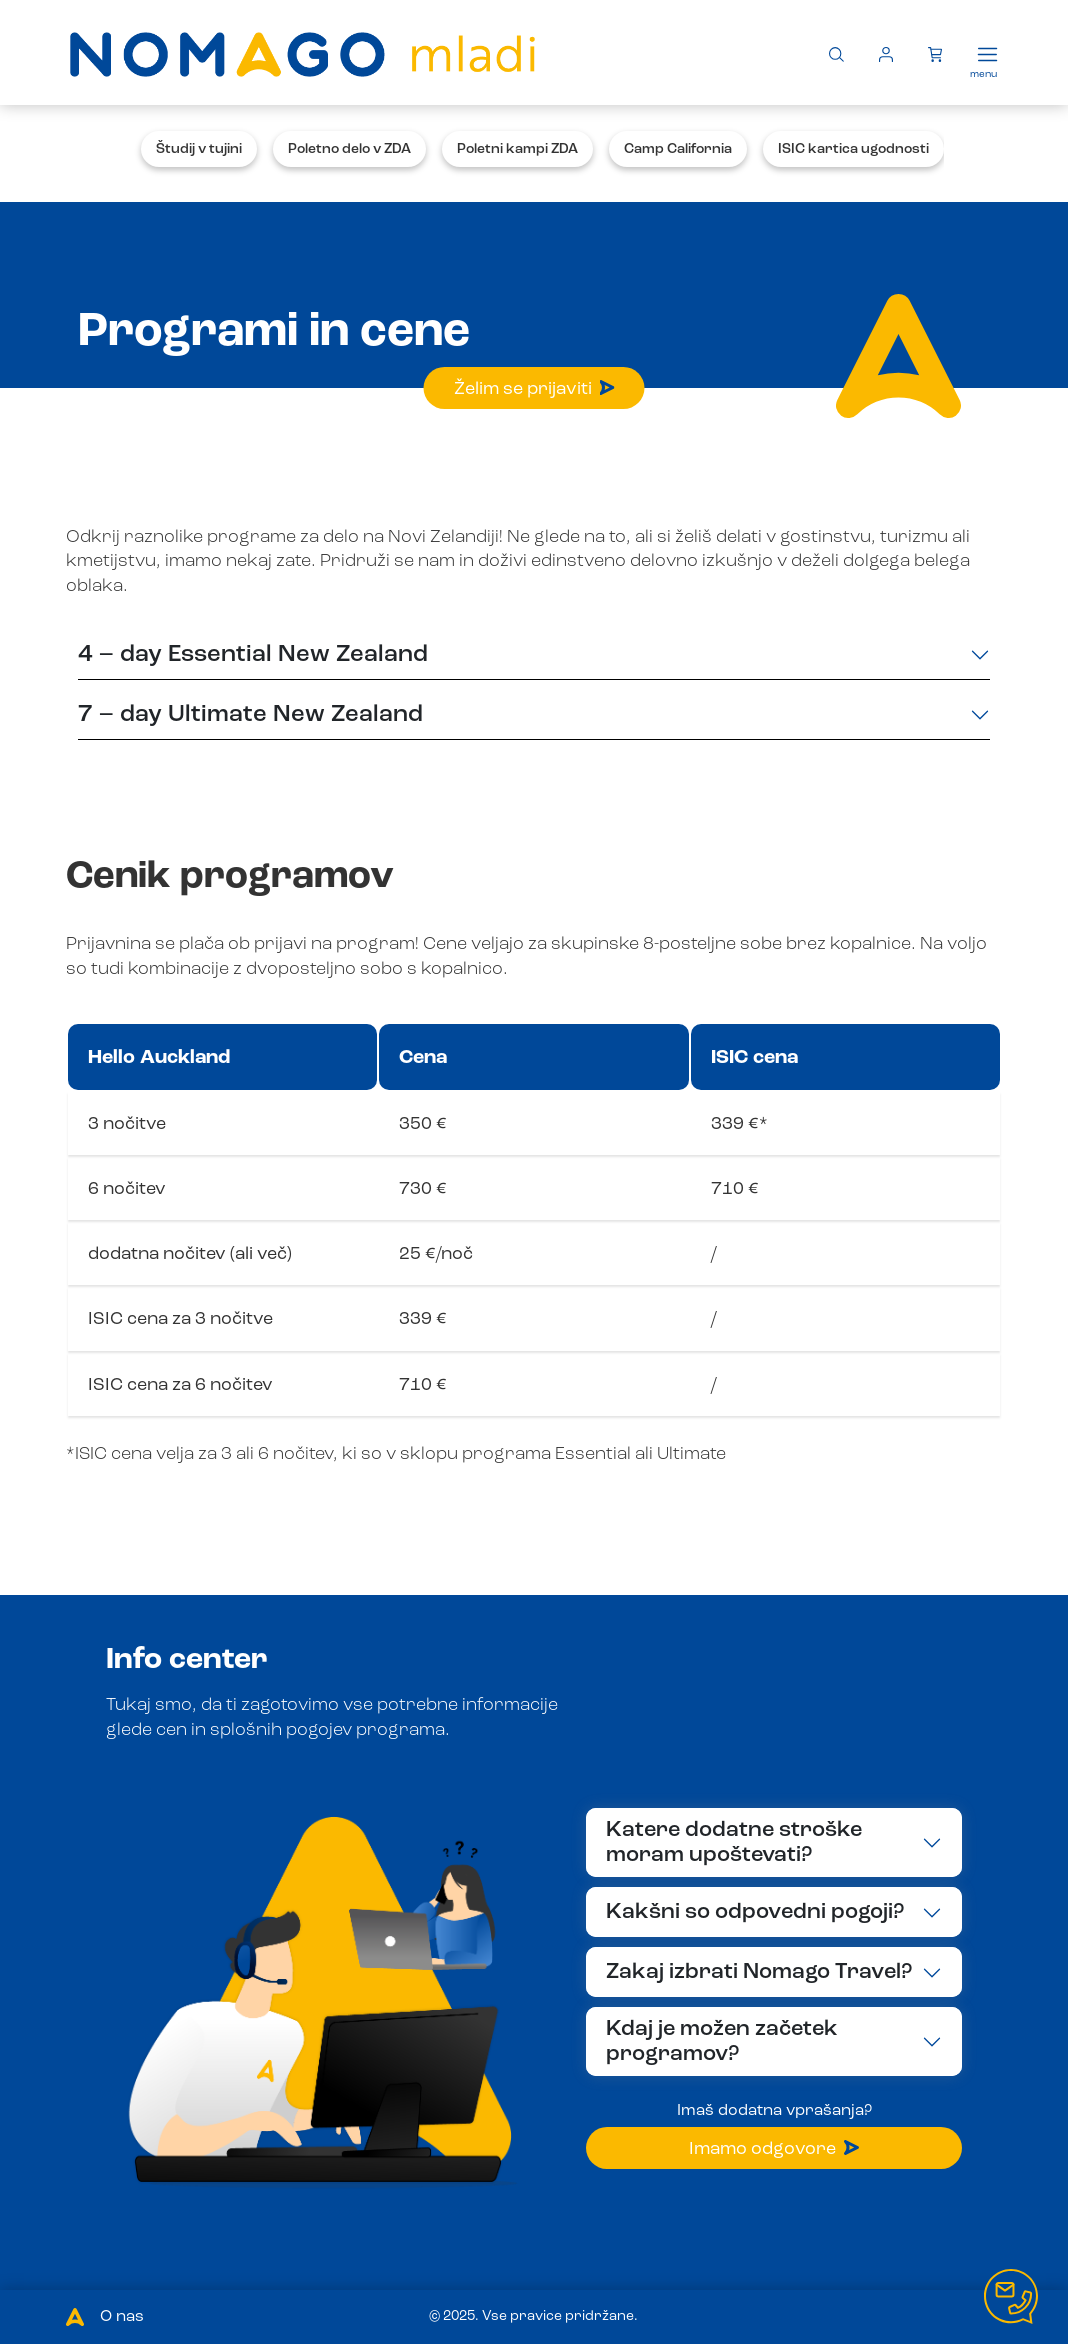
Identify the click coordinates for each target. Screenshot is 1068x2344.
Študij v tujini (199, 149)
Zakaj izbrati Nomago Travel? (759, 1972)
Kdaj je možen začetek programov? (722, 2041)
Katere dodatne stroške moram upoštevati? (734, 1842)
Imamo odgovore (774, 2149)
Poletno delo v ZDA (349, 149)
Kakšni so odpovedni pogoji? (755, 1912)
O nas (122, 2317)
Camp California (678, 149)
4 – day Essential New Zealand (253, 655)
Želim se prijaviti (534, 389)
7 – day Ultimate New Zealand (250, 715)
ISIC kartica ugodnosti (853, 149)
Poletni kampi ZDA (517, 149)
